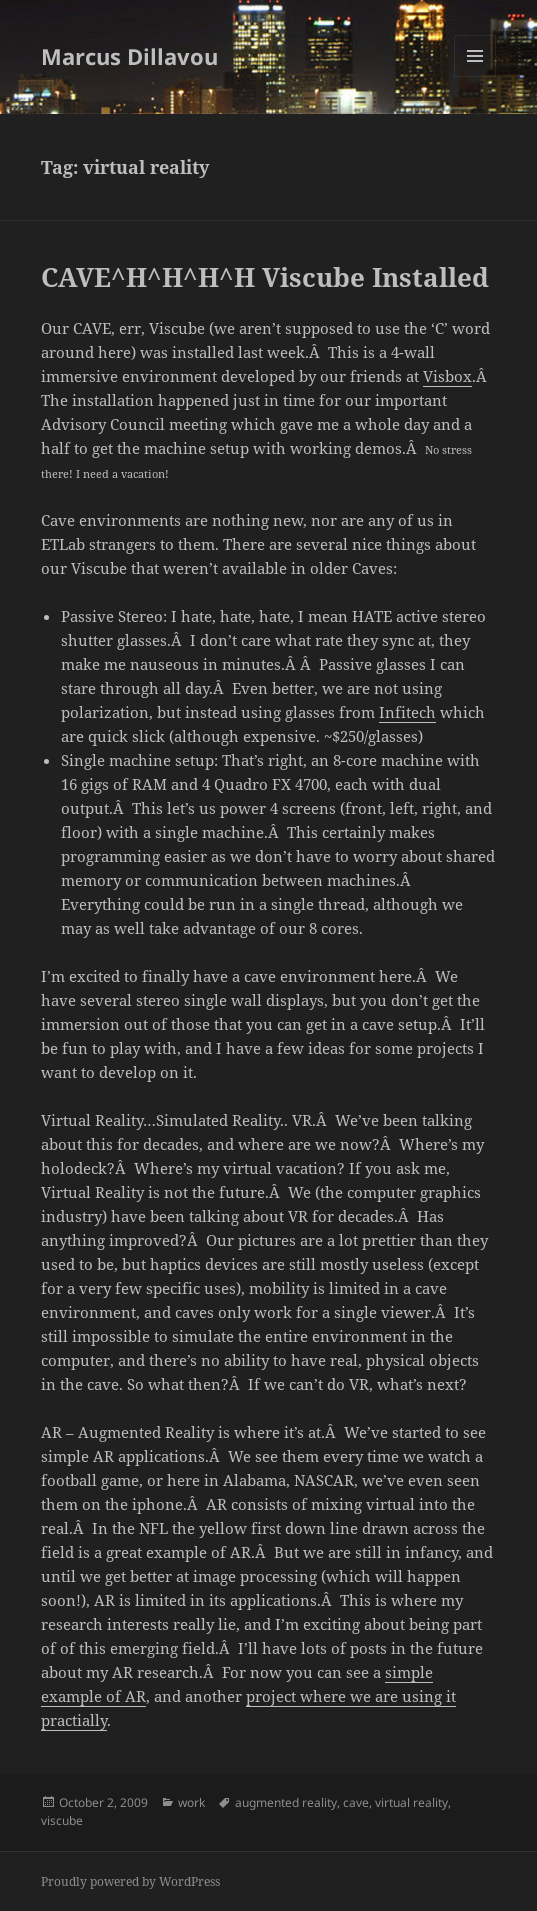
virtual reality (411, 1802)
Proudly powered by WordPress (130, 1881)
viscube (62, 1820)
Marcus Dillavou (129, 56)
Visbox (447, 376)
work (191, 1802)
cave (356, 1802)
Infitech (407, 712)
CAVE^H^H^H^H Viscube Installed (265, 277)
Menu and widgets (475, 76)
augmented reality (286, 1802)
